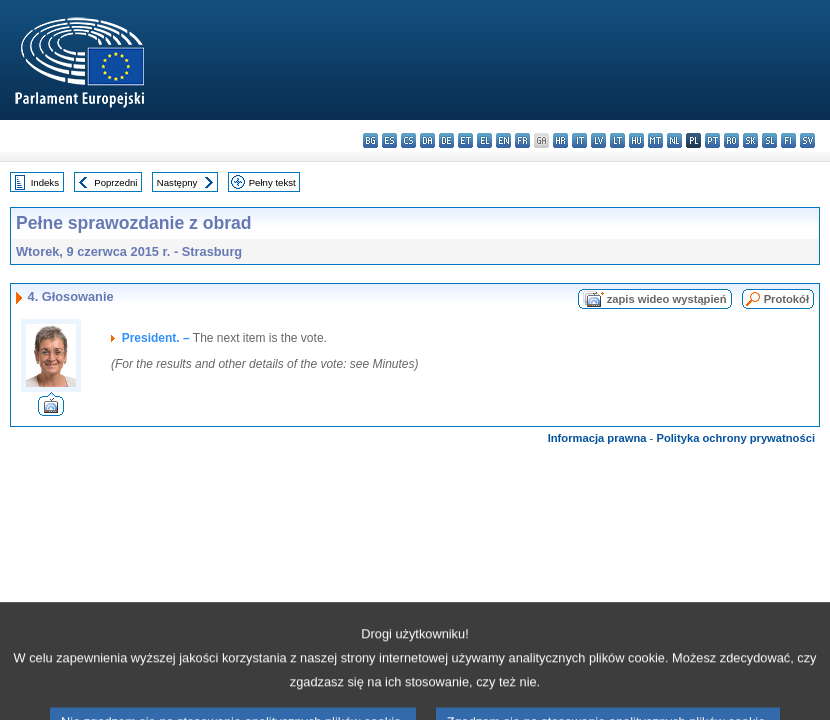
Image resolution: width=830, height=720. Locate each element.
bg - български (370, 140)
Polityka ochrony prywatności (735, 438)
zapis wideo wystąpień (667, 299)
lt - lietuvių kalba (617, 140)
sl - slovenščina (769, 140)
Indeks (45, 182)
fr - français (522, 140)
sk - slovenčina (750, 140)
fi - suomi (788, 140)
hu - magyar (636, 140)
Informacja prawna (597, 438)
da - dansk (427, 140)
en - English (503, 140)
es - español (389, 140)
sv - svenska (807, 140)
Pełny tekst (272, 182)
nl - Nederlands (674, 140)
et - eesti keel (465, 140)
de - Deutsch (446, 140)
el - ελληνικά (484, 140)
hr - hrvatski (560, 140)
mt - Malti (655, 140)
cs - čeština (408, 140)
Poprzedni (115, 182)
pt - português (712, 140)
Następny (177, 182)
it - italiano (579, 140)
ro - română (731, 140)
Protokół (786, 299)
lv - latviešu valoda (598, 140)
